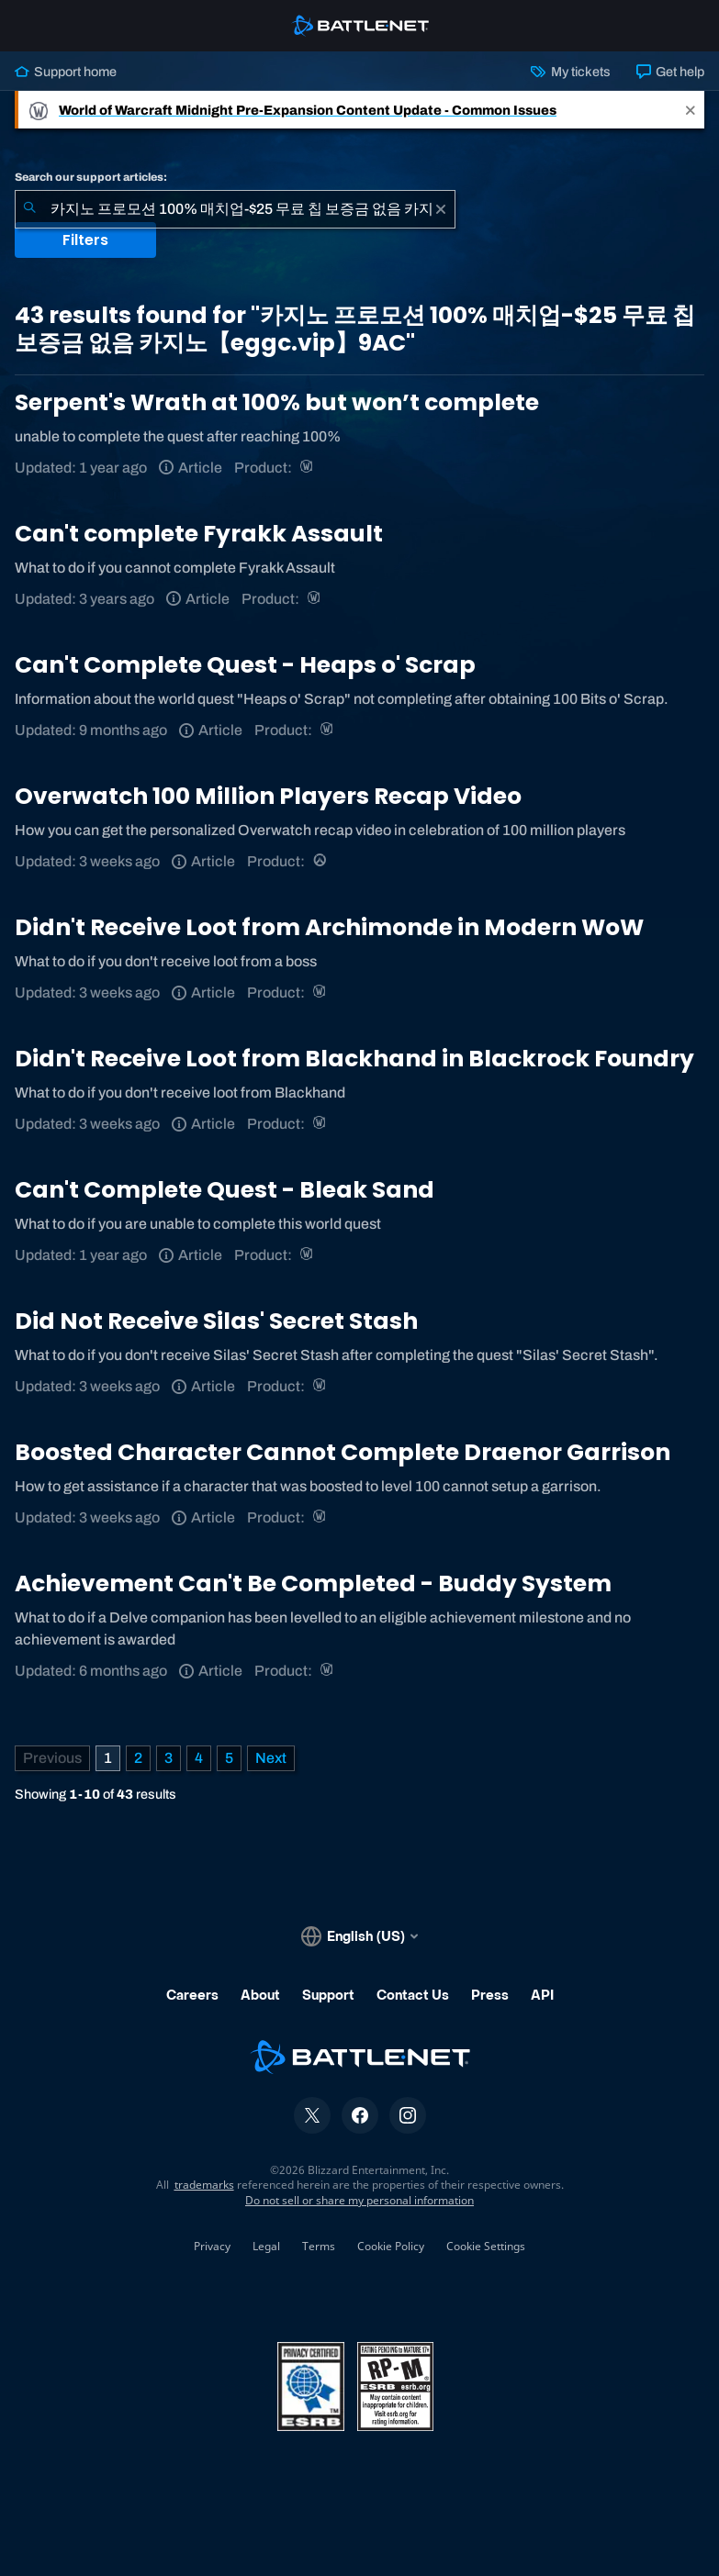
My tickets (570, 71)
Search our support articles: (91, 177)
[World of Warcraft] (308, 467)
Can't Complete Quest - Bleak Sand (224, 1190)
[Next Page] (271, 1758)
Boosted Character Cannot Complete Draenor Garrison (342, 1452)
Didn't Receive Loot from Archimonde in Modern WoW (329, 927)
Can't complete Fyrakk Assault (199, 534)
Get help (670, 71)
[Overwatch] (321, 861)
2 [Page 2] (138, 1758)
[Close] (690, 109)
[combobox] (235, 209)
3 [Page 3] (168, 1758)
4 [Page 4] (199, 1758)
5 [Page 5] (229, 1758)
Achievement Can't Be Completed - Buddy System (313, 1583)
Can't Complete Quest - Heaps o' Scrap (245, 665)
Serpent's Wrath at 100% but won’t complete (277, 402)
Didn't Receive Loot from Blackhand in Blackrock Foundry (354, 1059)
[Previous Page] (52, 1758)
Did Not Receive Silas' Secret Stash (216, 1321)
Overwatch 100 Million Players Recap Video (268, 796)
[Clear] (440, 209)
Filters (85, 240)
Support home (66, 71)
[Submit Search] (29, 209)
